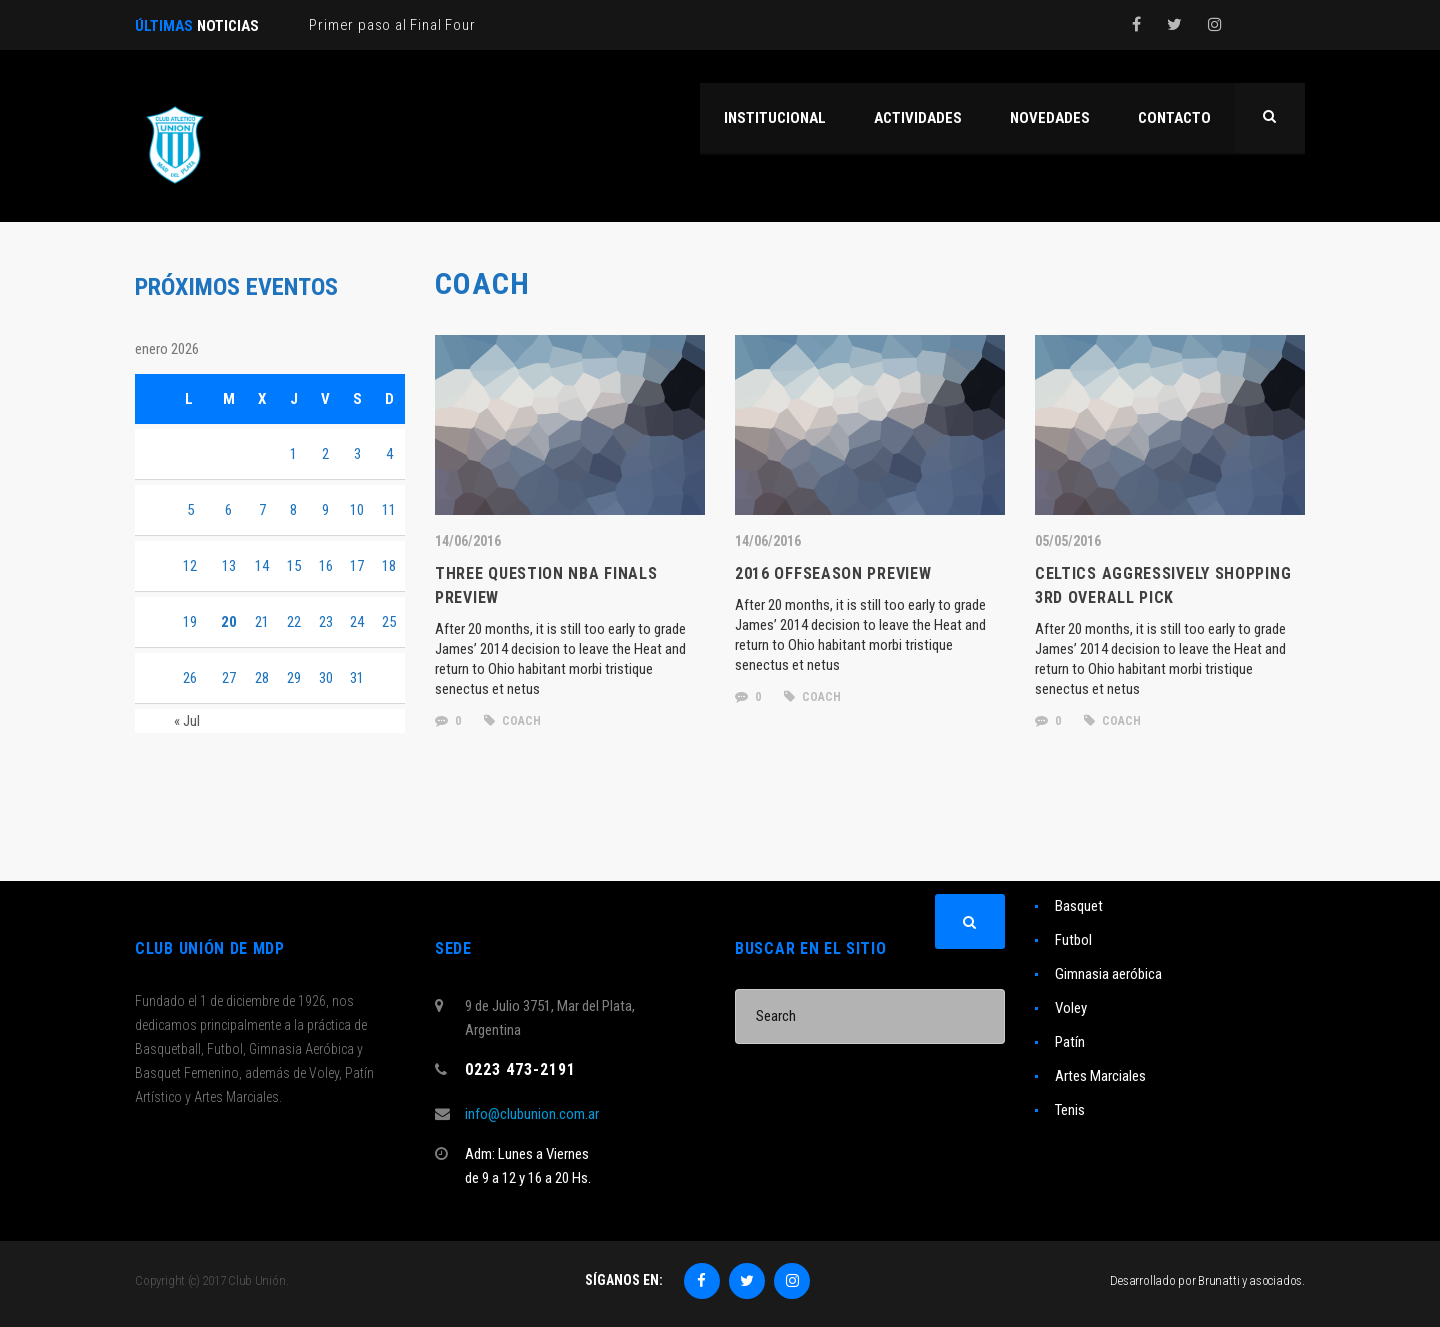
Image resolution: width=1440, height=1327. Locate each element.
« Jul (187, 721)
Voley (1071, 1008)
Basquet (1079, 906)
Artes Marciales (1100, 1076)
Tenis (1070, 1110)
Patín (1070, 1042)
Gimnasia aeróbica (1108, 974)
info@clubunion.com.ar (532, 1114)
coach (512, 721)
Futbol (1073, 940)
